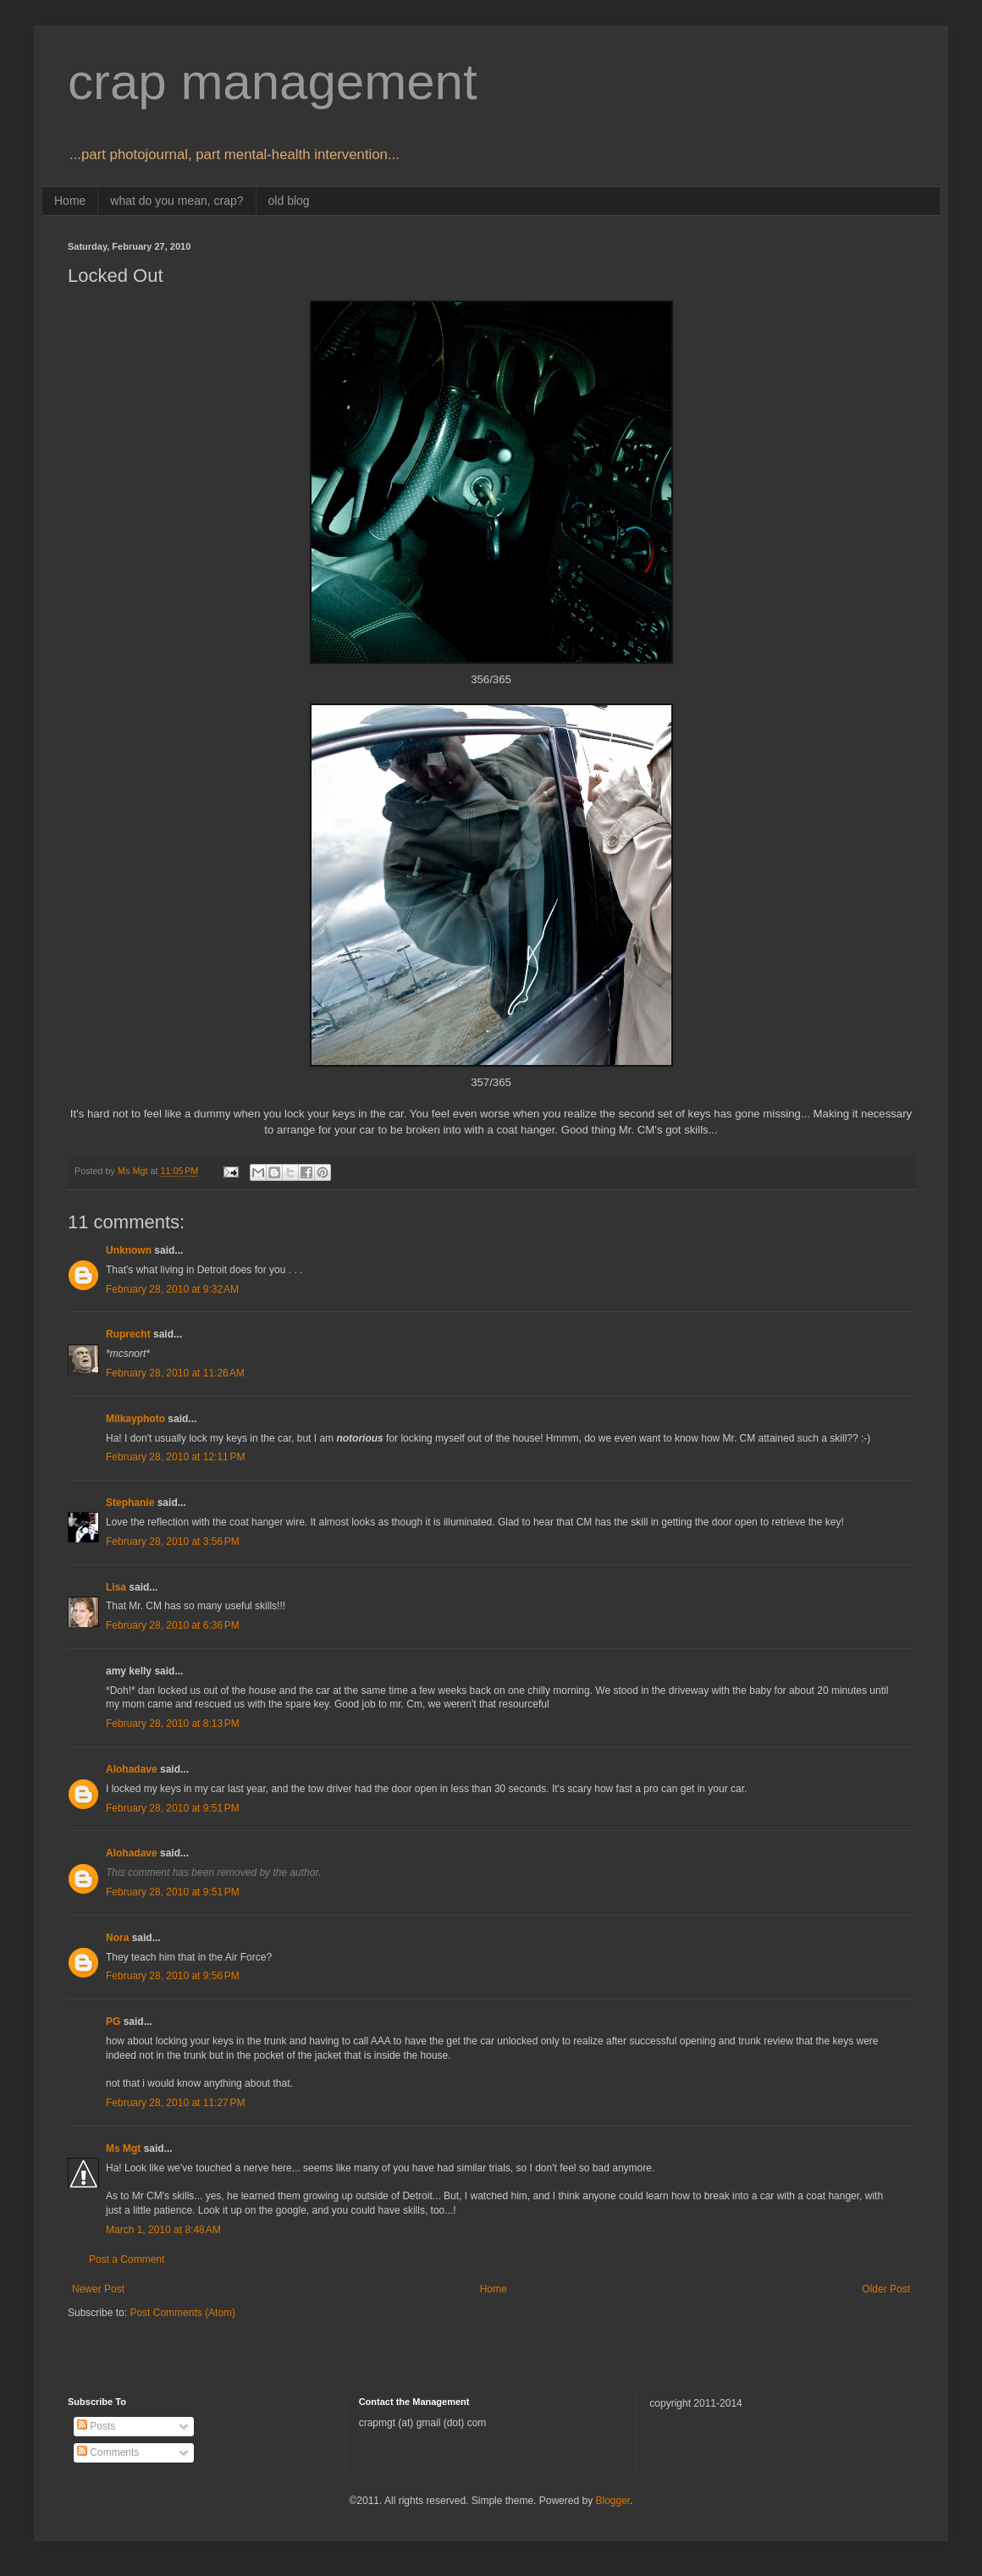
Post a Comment (126, 2259)
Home (70, 200)
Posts (96, 2426)
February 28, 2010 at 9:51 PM (173, 1808)
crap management (272, 81)
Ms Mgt (123, 2148)
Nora (117, 1938)
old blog (289, 200)
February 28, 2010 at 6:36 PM (173, 1625)
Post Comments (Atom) (182, 2313)
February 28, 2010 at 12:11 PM (175, 1457)
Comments (108, 2452)
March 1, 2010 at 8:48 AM (163, 2230)
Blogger (612, 2501)
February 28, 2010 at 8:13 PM (173, 1723)
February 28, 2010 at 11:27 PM (175, 2103)
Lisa (116, 1587)
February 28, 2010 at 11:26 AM (175, 1373)
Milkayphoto (135, 1419)
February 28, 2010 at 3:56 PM (173, 1541)
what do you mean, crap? (176, 200)
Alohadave (131, 1769)
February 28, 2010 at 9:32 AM (172, 1289)
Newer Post (98, 2289)
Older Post (886, 2289)
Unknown (129, 1250)
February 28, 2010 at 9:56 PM (173, 1976)
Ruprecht (128, 1334)
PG (113, 2021)
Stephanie (130, 1503)
